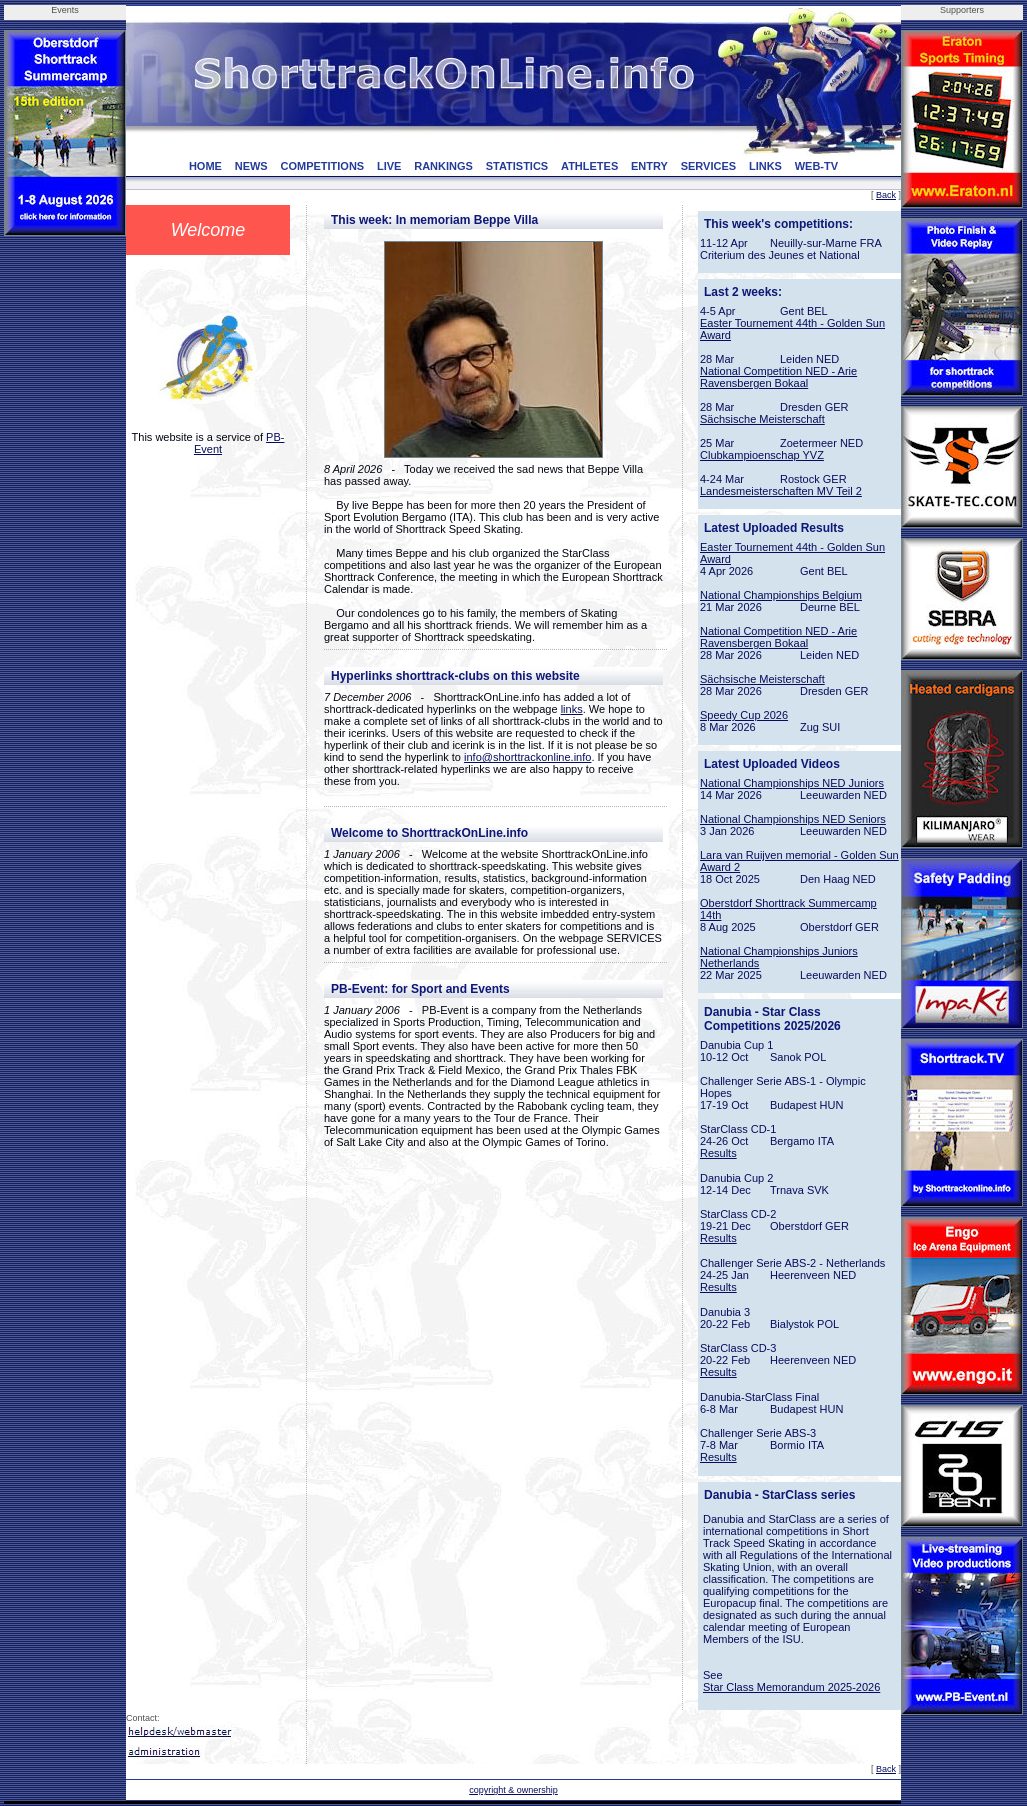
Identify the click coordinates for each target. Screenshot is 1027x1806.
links (572, 709)
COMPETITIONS (322, 166)
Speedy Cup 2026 (744, 715)
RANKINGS (443, 166)
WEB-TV (816, 166)
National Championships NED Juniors (792, 783)
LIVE (389, 166)
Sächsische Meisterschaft (762, 419)
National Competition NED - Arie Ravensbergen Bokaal (778, 377)
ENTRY (649, 166)
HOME (205, 166)
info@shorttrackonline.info (527, 757)
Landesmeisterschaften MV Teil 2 (781, 491)
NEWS (251, 166)
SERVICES (708, 166)
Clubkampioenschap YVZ (762, 455)
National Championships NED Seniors (793, 819)
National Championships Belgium (781, 595)
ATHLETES (589, 166)
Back (886, 195)
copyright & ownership (513, 1790)
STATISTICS (517, 166)
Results (718, 1153)
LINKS (765, 166)
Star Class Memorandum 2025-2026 (791, 1687)
